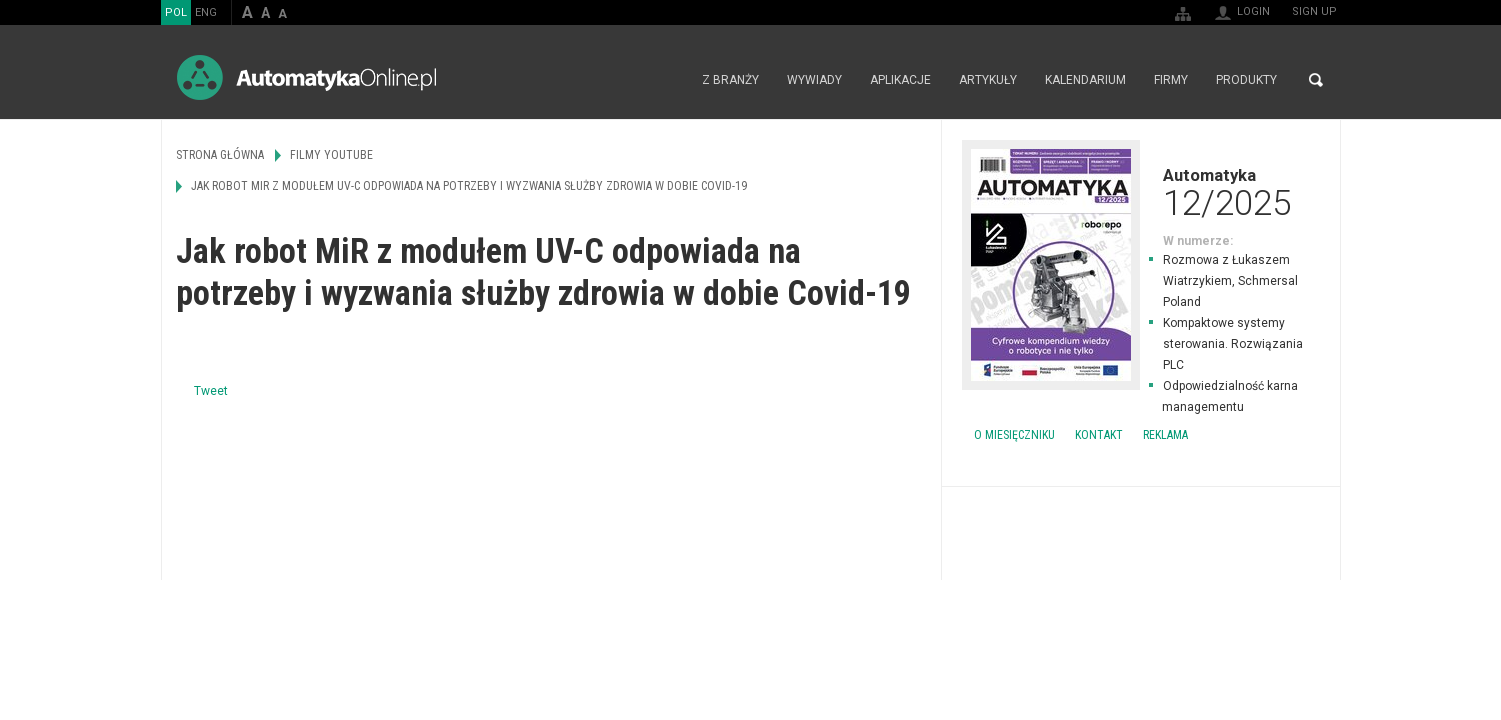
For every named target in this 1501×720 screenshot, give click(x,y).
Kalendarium (1085, 80)
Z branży (730, 80)
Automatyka (1141, 192)
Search (1316, 80)
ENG (206, 12)
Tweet (211, 391)
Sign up (1314, 11)
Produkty (1246, 80)
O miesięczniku (1014, 435)
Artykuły (988, 80)
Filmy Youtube (331, 155)
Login (1253, 11)
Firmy (1171, 80)
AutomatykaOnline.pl (306, 77)
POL (176, 12)
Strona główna (666, 80)
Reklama (1165, 435)
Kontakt (1099, 435)
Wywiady (814, 80)
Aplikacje (900, 80)
